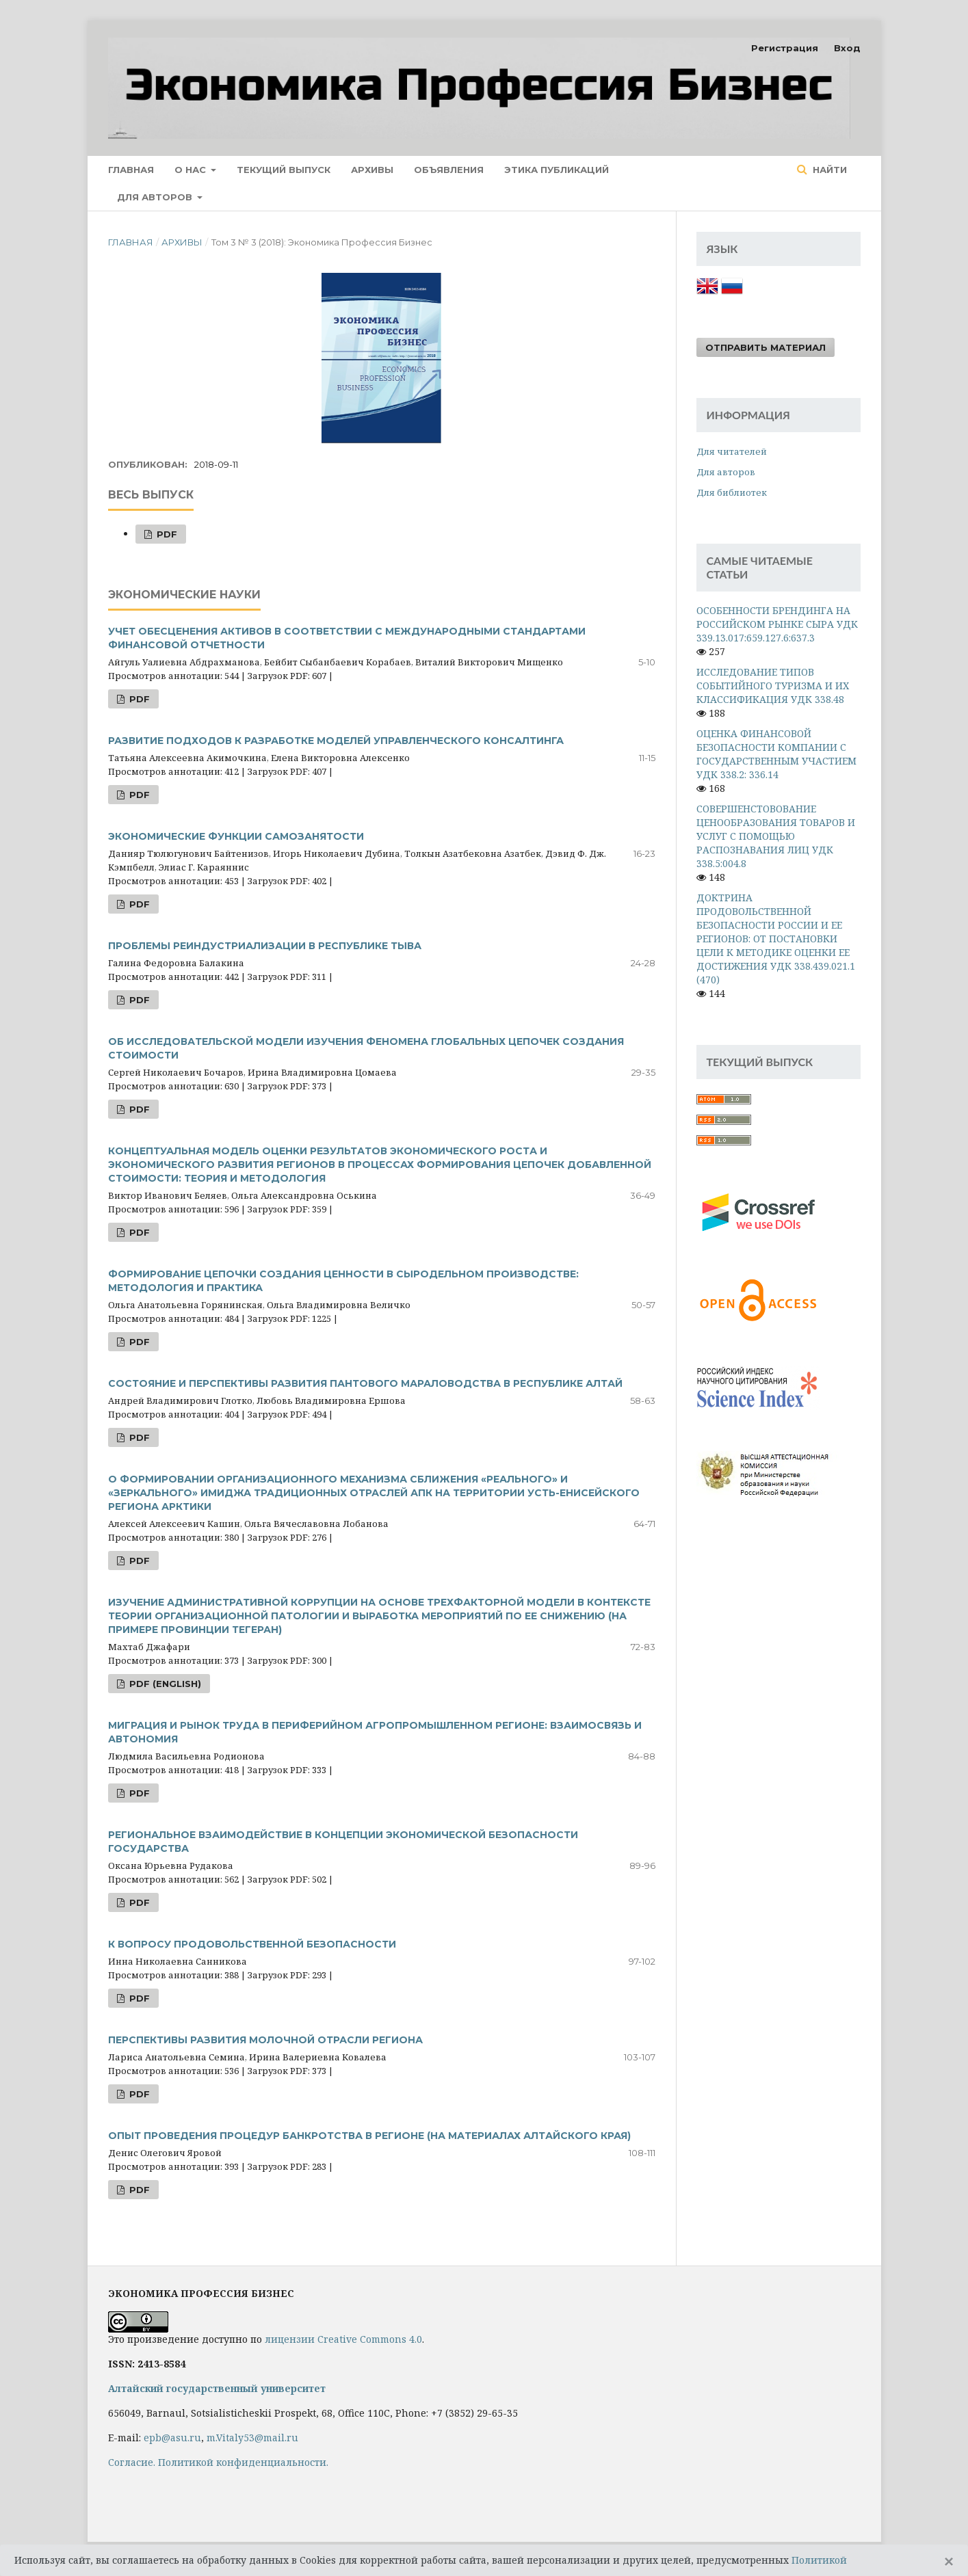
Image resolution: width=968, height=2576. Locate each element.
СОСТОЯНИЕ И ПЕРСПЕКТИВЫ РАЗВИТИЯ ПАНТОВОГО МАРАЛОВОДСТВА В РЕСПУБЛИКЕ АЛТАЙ (365, 1383)
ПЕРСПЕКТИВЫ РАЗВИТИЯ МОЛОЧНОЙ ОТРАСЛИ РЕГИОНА (265, 2040)
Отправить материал (765, 347)
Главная (131, 169)
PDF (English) (164, 1683)
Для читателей (731, 451)
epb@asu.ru (172, 2437)
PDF (165, 534)
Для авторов (156, 196)
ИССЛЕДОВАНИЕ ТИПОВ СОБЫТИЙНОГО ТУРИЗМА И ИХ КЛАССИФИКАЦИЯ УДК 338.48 (772, 685)
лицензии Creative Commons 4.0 (343, 2339)
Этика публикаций (556, 169)
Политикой (819, 2559)
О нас (191, 169)
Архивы (372, 169)
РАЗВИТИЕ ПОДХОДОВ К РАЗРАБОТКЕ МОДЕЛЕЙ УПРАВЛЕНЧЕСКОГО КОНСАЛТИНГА (336, 740)
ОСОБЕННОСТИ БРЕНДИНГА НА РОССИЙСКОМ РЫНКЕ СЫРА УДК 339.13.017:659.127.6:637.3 (777, 624)
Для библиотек (731, 492)
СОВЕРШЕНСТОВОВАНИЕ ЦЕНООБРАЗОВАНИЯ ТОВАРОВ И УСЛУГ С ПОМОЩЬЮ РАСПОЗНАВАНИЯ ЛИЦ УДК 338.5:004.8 (775, 836)
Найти (828, 169)
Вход (847, 47)
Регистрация (784, 47)
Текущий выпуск (283, 169)
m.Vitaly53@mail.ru (252, 2437)
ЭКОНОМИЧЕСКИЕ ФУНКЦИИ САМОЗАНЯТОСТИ (236, 836)
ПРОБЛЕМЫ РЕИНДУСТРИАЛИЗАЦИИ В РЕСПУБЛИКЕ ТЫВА (264, 946)
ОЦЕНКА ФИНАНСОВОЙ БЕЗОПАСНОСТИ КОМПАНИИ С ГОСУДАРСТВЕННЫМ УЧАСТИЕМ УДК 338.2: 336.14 (776, 754)
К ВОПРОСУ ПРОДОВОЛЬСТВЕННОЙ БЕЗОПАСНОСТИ (252, 1944)
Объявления (449, 169)
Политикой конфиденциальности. (243, 2462)
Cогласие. (131, 2462)
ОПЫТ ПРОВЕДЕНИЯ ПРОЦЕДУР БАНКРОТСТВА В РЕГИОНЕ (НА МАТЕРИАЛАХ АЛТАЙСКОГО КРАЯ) (369, 2135)
